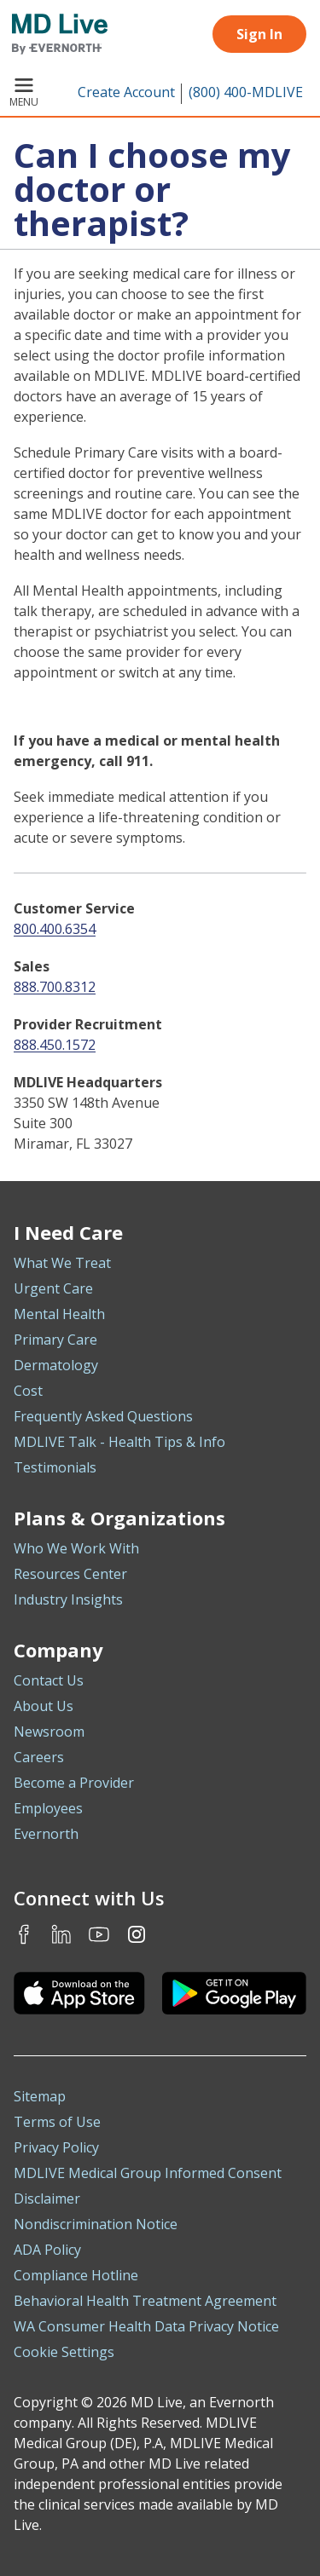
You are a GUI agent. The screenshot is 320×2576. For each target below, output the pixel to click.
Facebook (24, 1934)
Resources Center (70, 1574)
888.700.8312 (55, 986)
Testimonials (55, 1467)
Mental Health (59, 1314)
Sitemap (40, 2096)
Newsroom (49, 1731)
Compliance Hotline (76, 2275)
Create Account (126, 92)
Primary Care (55, 1339)
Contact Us (49, 1680)
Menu (23, 93)
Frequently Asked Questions (103, 1416)
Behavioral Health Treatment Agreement (145, 2300)
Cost (28, 1390)
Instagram (136, 1934)
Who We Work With (76, 1548)
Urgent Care (53, 1288)
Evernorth (46, 1833)
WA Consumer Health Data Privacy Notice (146, 2326)
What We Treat (62, 1262)
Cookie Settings (64, 2352)
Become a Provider (74, 1782)
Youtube (99, 1934)
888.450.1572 (55, 1044)
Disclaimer (47, 2198)
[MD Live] (54, 34)
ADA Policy (47, 2249)
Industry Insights (68, 1599)
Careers (39, 1757)
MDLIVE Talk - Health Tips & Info (119, 1441)
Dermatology (56, 1365)
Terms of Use (57, 2121)
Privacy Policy (56, 2147)
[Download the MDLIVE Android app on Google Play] (234, 1993)
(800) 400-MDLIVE (246, 92)
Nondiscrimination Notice (95, 2224)
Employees (48, 1808)
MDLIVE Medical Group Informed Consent (148, 2173)
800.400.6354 (55, 928)
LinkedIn (61, 1934)
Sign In (259, 34)
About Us (43, 1706)
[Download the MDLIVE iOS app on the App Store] (79, 1993)
